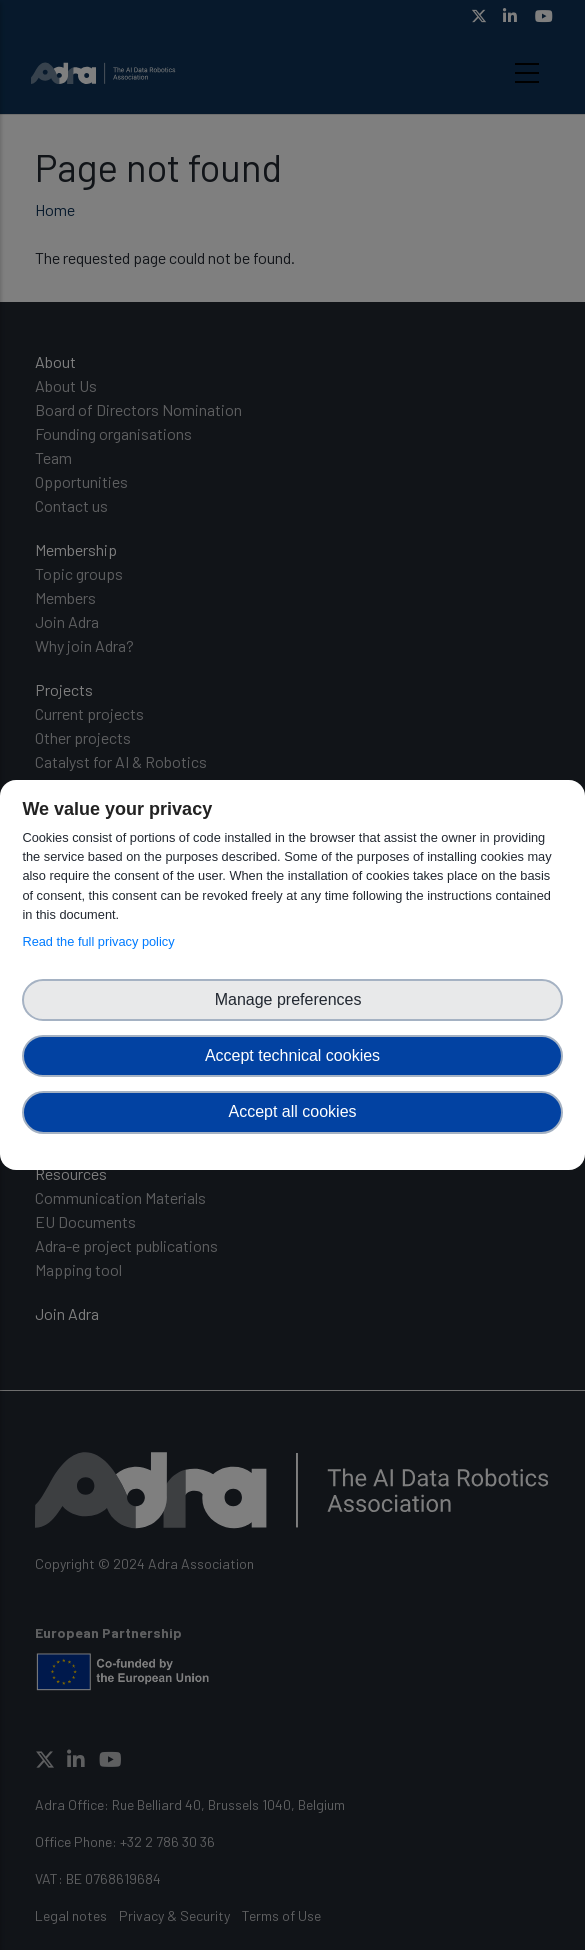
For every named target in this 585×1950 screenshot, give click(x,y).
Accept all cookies (292, 1111)
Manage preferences (293, 999)
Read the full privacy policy (101, 941)
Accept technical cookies (292, 1055)
